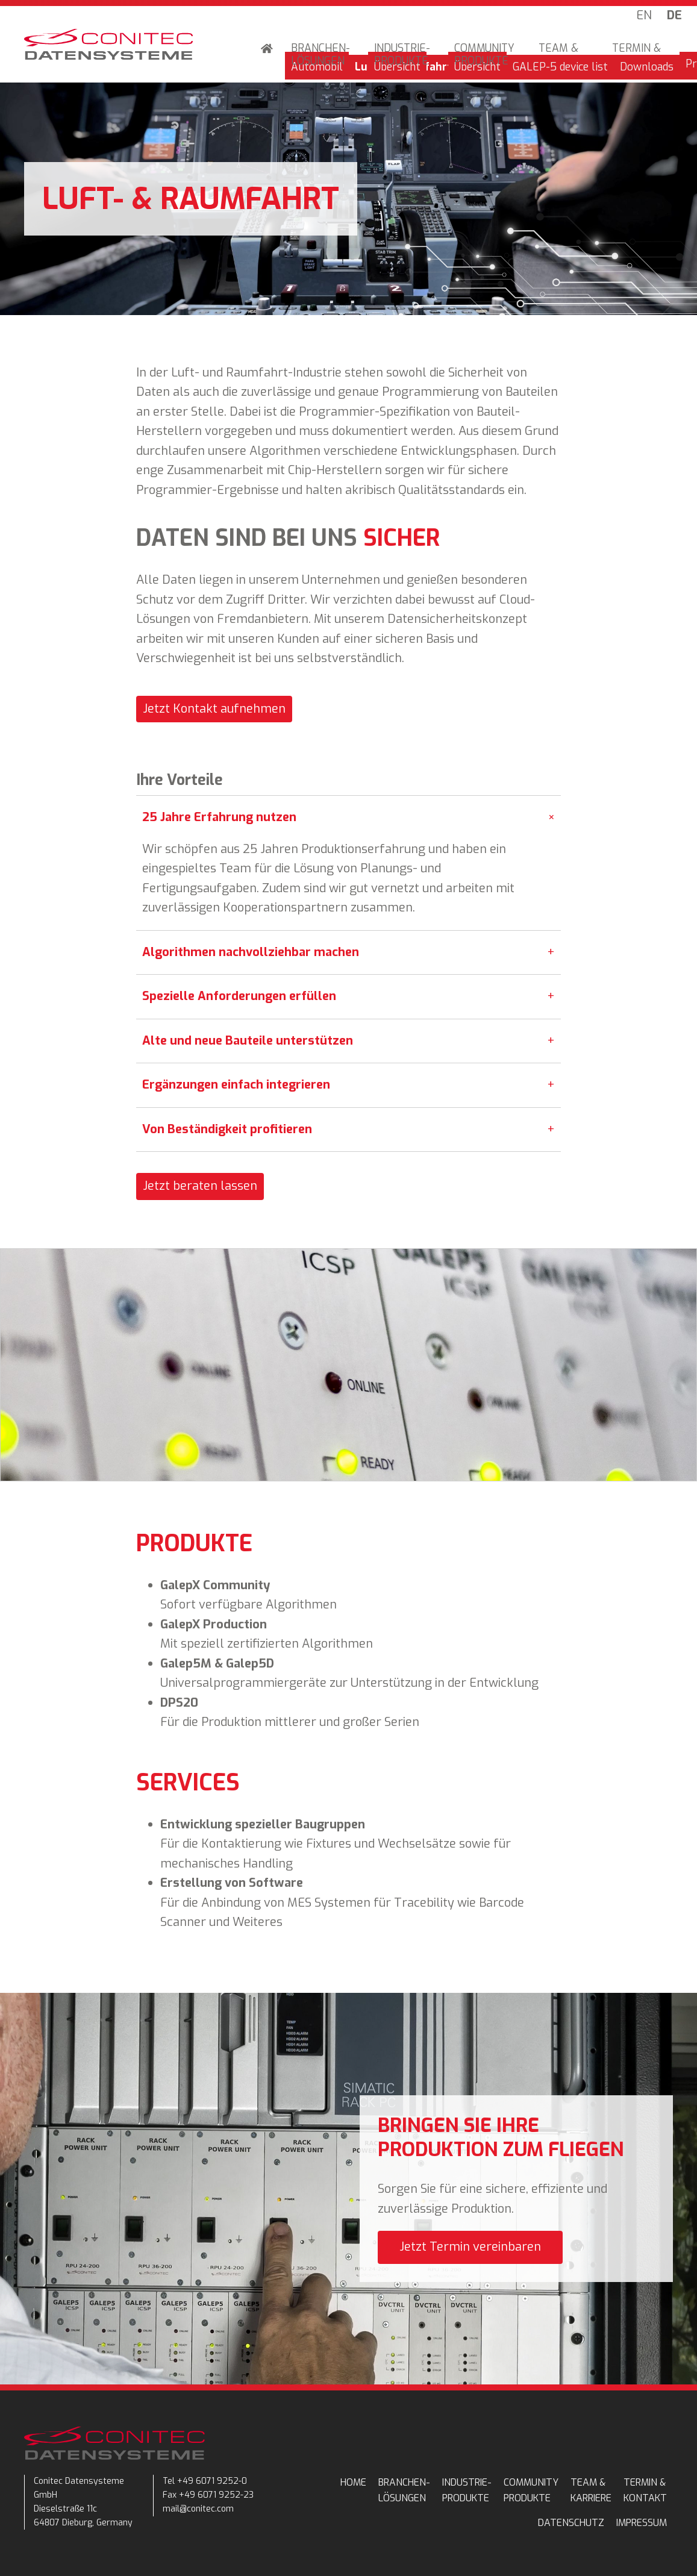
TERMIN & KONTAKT (636, 54)
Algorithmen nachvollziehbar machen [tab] (348, 953)
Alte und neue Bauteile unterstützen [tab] (348, 1041)
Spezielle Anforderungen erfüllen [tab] (348, 997)
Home (267, 50)
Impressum (641, 2522)
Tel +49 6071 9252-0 (205, 2481)
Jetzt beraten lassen (200, 1186)
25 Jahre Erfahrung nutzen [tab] (351, 817)
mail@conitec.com (198, 2509)
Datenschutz (571, 2522)
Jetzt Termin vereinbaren (470, 2247)
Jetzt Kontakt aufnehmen (214, 709)
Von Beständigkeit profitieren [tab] (348, 1130)
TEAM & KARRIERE (563, 54)
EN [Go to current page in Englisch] (644, 15)
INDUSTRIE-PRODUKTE (402, 54)
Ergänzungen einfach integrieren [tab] (348, 1085)
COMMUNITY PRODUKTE (484, 54)
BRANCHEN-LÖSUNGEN (320, 54)
